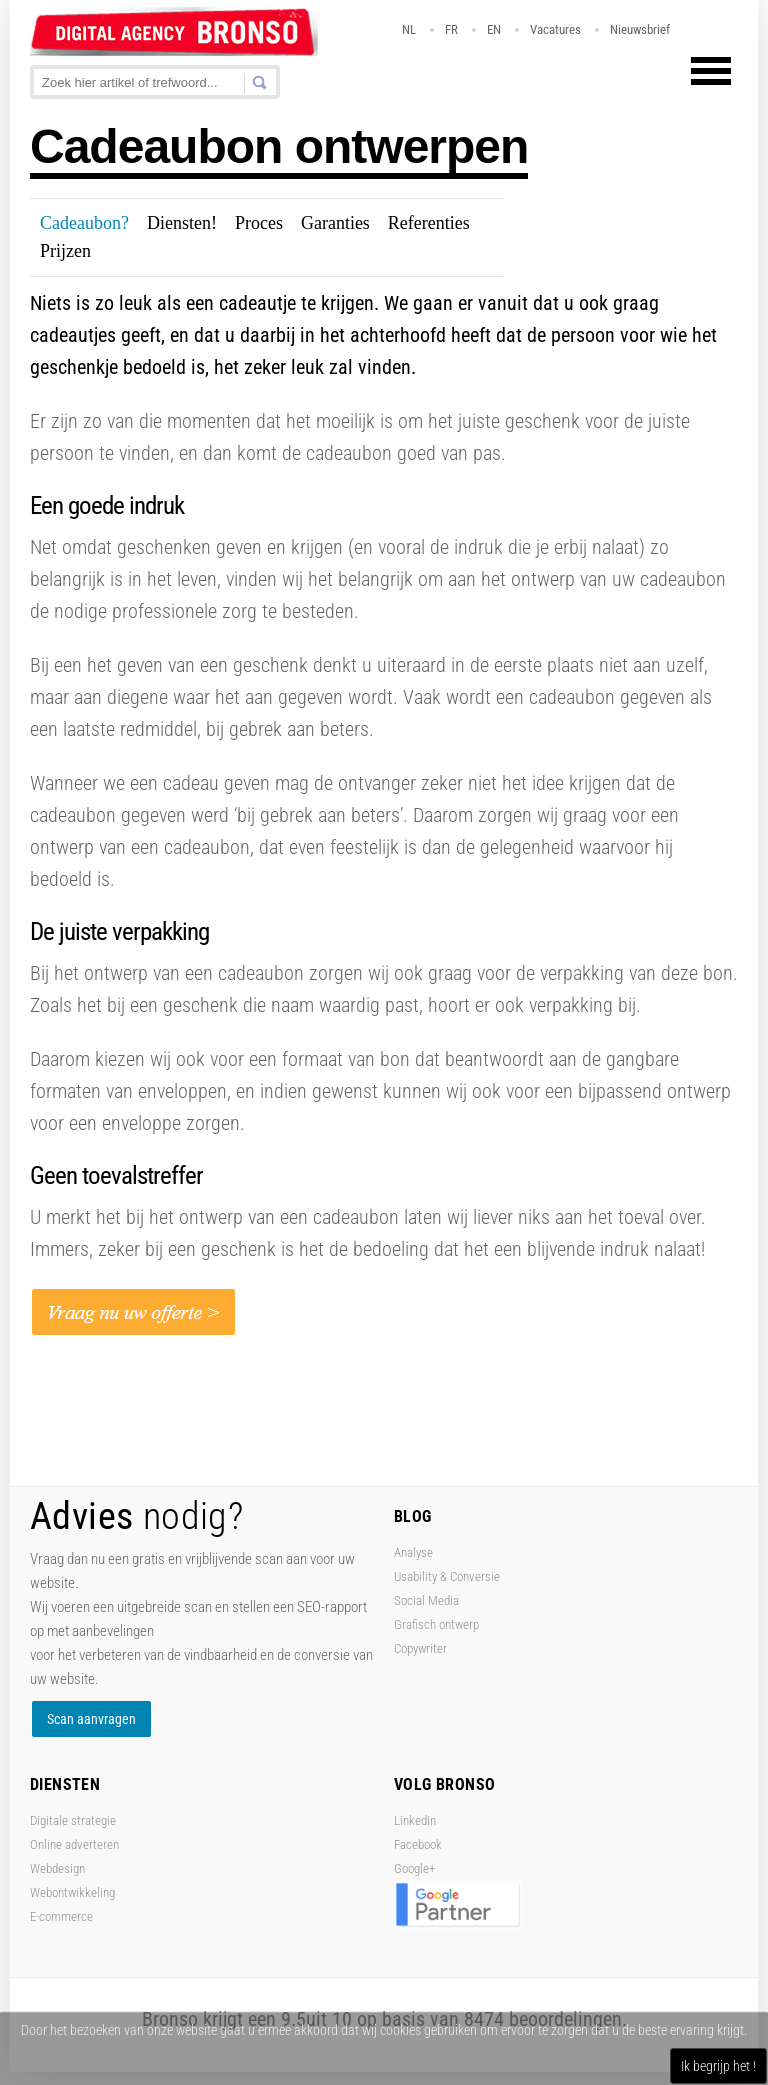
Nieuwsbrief (640, 29)
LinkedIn (415, 1820)
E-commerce (61, 1916)
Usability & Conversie (447, 1576)
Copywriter (420, 1648)
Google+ (414, 1868)
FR (451, 29)
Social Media (426, 1600)
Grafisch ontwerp (436, 1624)
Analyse (413, 1552)
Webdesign (57, 1868)
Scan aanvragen (91, 1719)
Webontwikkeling (72, 1892)
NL (409, 29)
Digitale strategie (73, 1820)
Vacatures (555, 29)
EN (494, 29)
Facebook (418, 1844)
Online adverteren (74, 1844)
